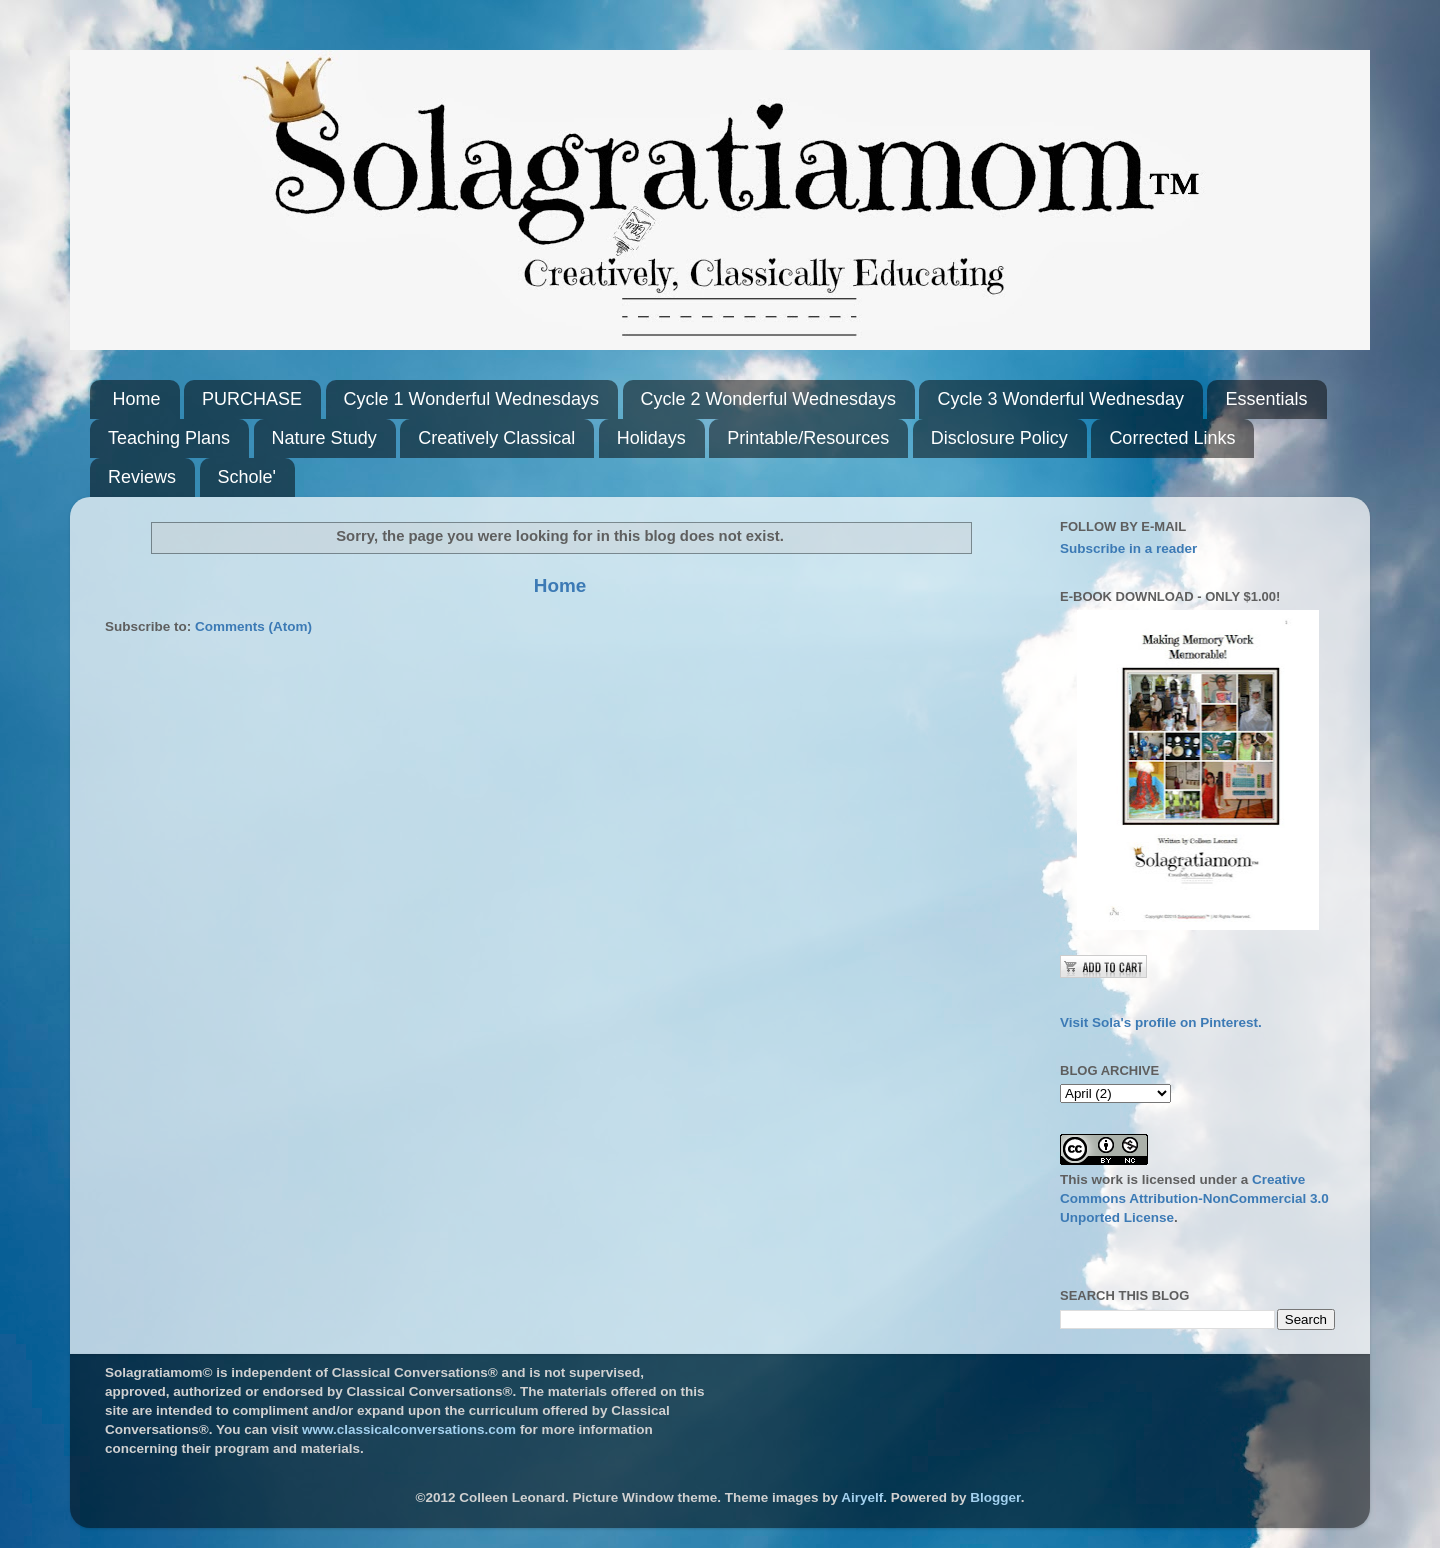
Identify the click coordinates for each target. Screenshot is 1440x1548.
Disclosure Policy (999, 438)
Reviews (142, 477)
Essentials (1266, 399)
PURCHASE (252, 399)
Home (137, 399)
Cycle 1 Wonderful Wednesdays (471, 399)
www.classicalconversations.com (409, 1429)
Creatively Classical (496, 438)
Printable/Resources (808, 438)
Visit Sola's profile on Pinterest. (1161, 1022)
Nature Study (324, 438)
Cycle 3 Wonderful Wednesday (1060, 399)
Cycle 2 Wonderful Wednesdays (768, 399)
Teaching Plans (169, 438)
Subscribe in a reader (1128, 548)
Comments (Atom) (253, 626)
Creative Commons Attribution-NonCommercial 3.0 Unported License (1194, 1198)
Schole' (247, 477)
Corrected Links (1172, 438)
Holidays (651, 438)
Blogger (995, 1497)
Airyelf (862, 1497)
